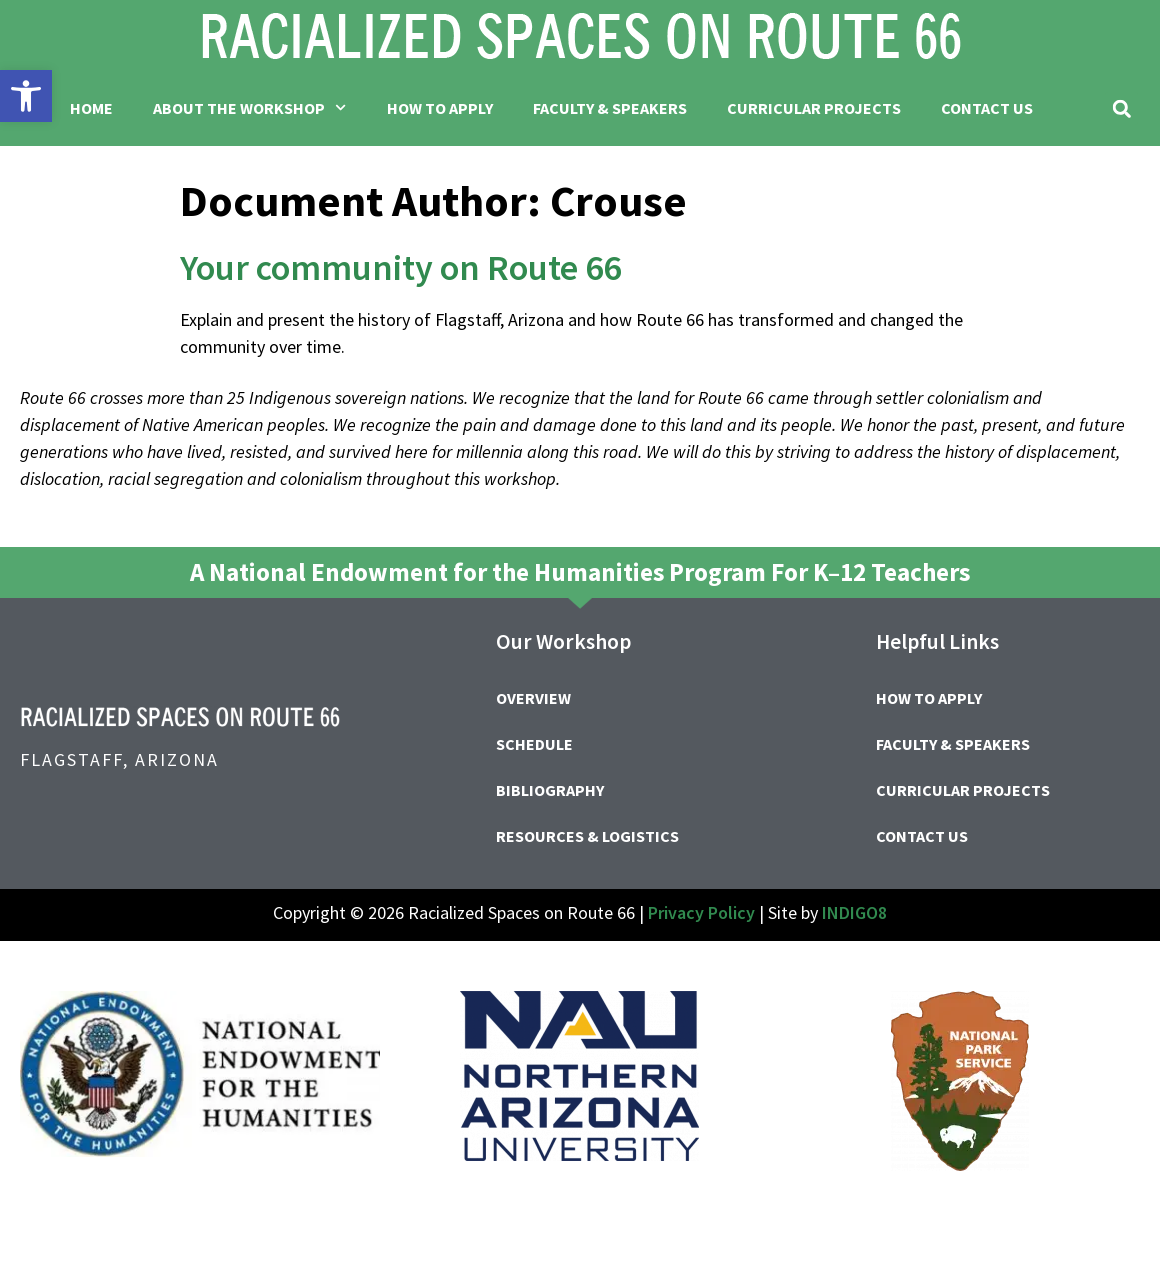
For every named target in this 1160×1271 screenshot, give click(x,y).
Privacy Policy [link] (701, 912)
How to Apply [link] (440, 108)
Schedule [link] (534, 744)
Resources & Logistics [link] (587, 836)
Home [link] (91, 108)
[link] (26, 96)
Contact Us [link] (987, 108)
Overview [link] (533, 698)
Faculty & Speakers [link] (610, 108)
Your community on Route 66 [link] (400, 267)
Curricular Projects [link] (814, 108)
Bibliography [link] (550, 790)
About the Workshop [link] (249, 107)
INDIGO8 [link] (854, 912)
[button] (1121, 108)
